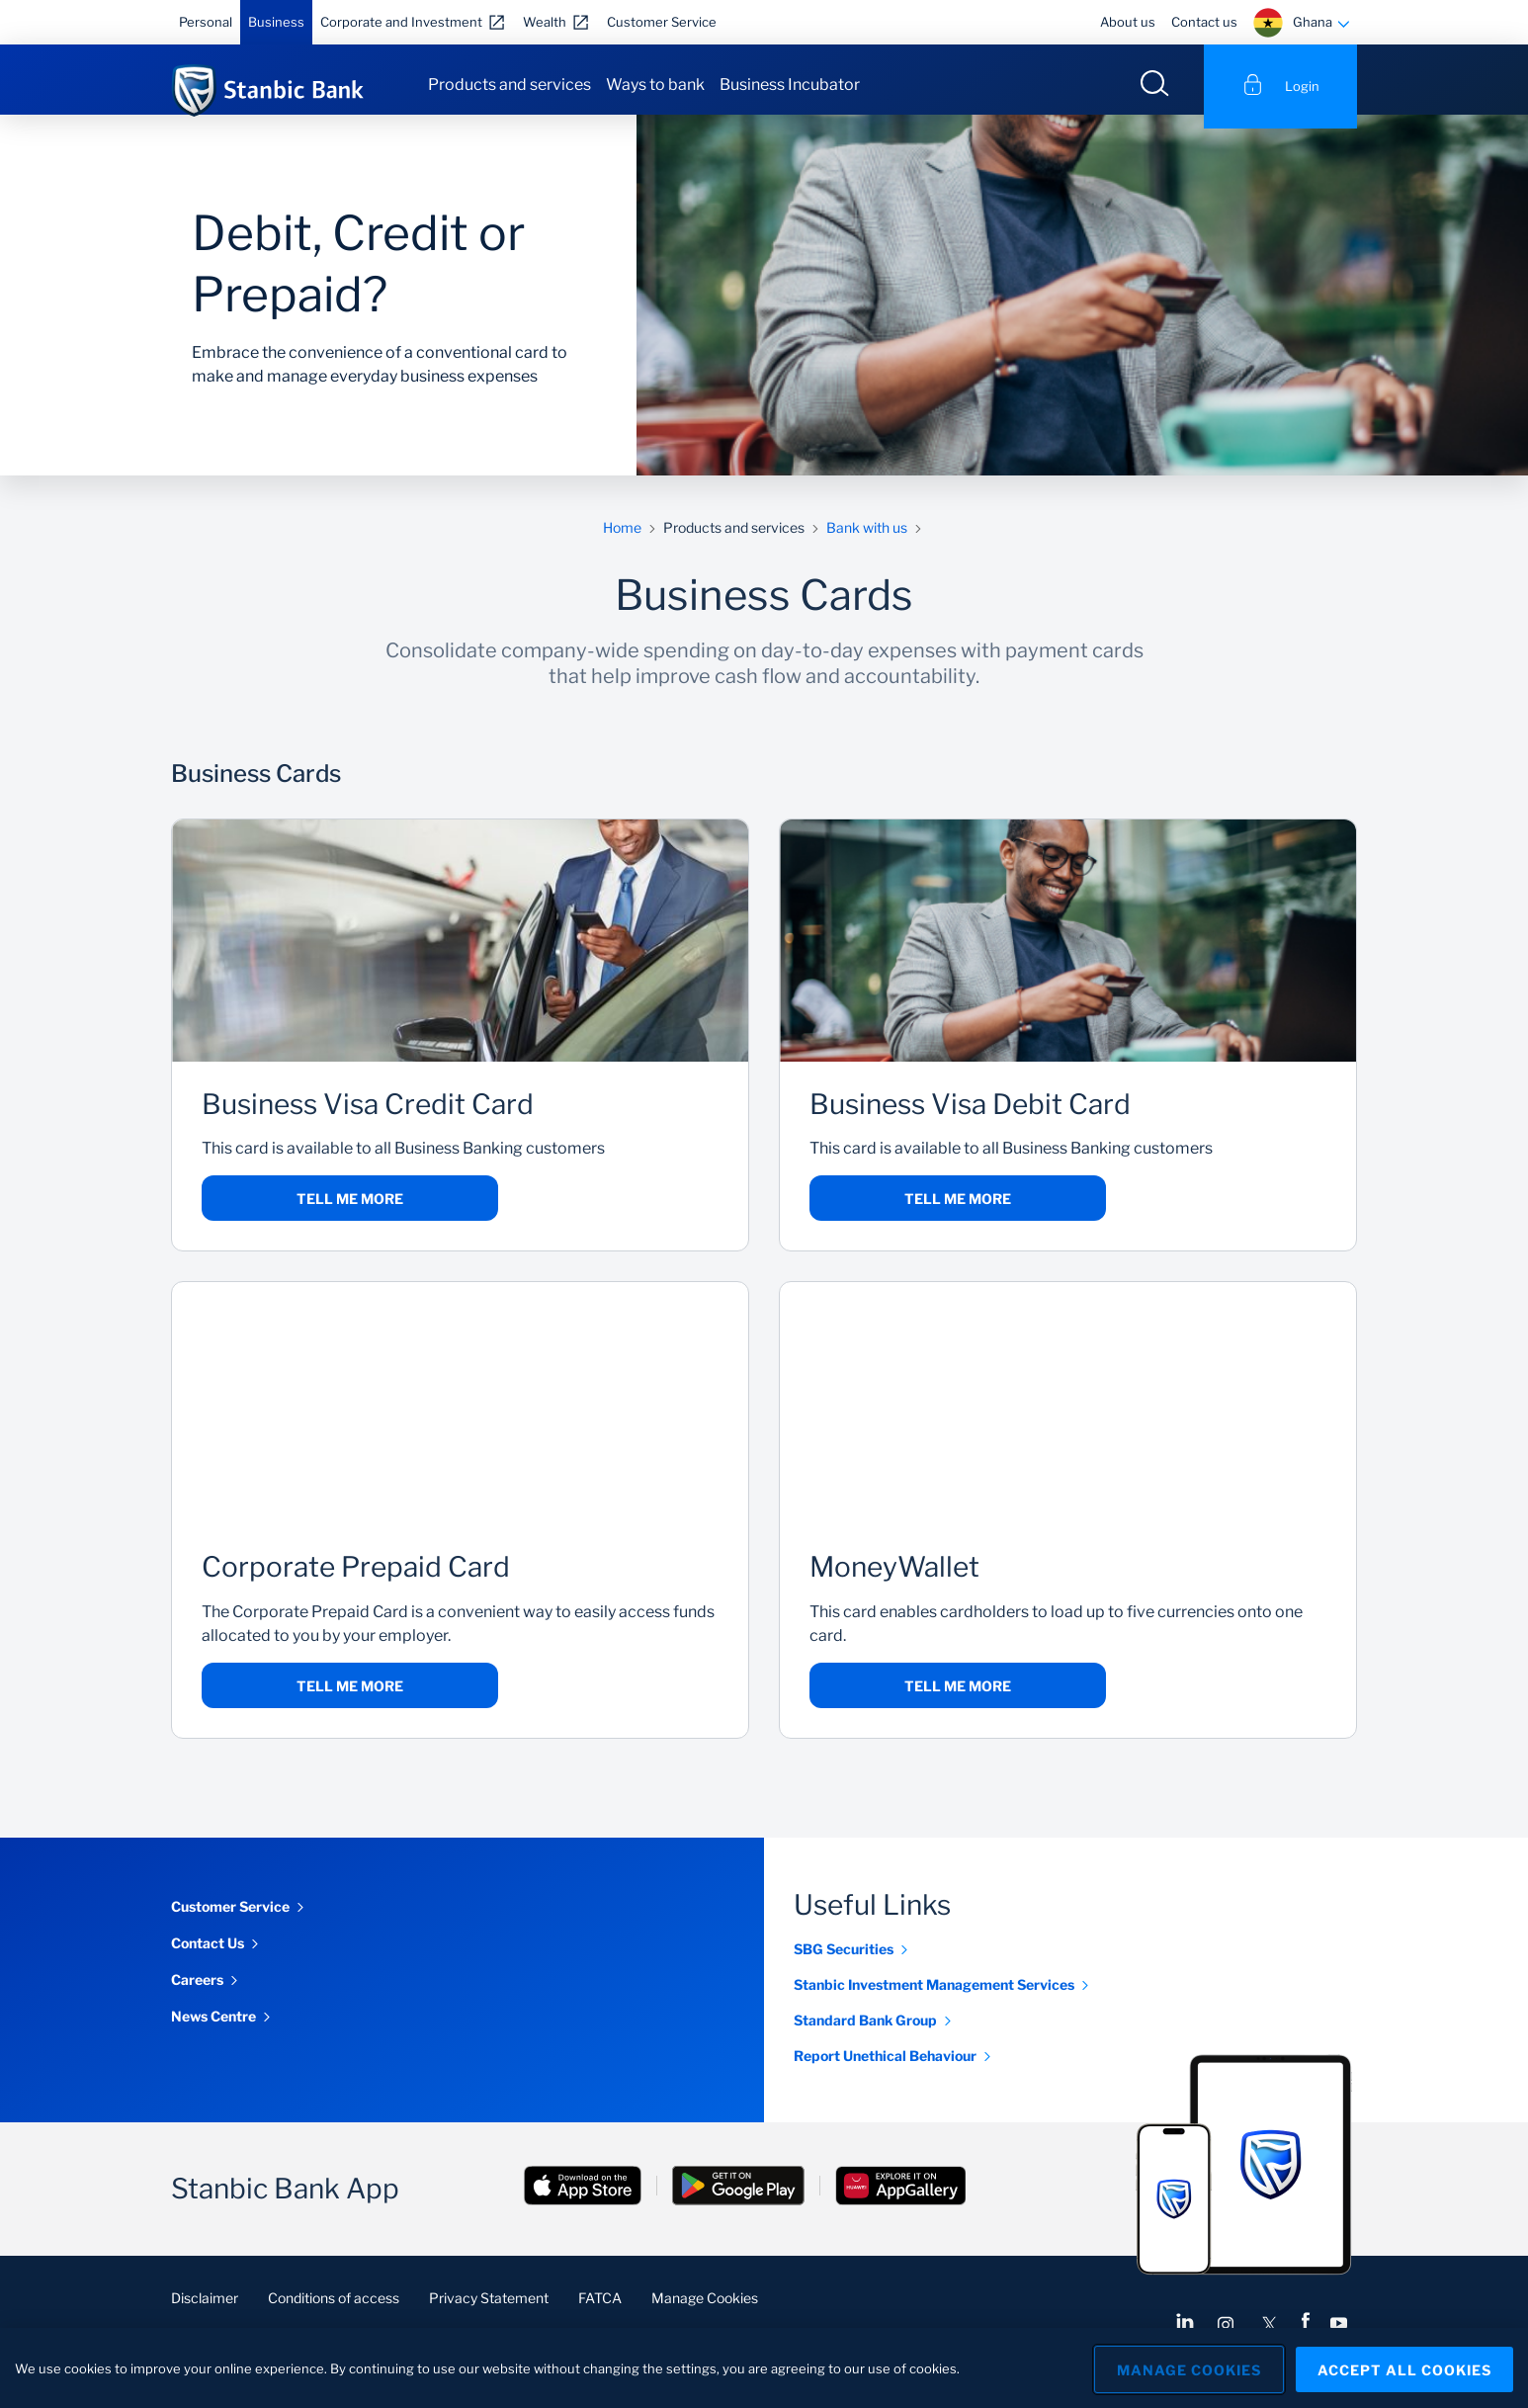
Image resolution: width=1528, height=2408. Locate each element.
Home (622, 541)
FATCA (600, 2311)
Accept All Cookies (1404, 2368)
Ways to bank (655, 84)
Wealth (544, 22)
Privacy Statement (489, 2311)
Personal (205, 22)
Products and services (509, 84)
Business (276, 22)
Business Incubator (790, 84)
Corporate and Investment (401, 22)
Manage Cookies (704, 2311)
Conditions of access (333, 2311)
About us (1127, 22)
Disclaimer (204, 2311)
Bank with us (866, 541)
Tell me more (350, 1212)
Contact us (1204, 22)
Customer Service (662, 22)
